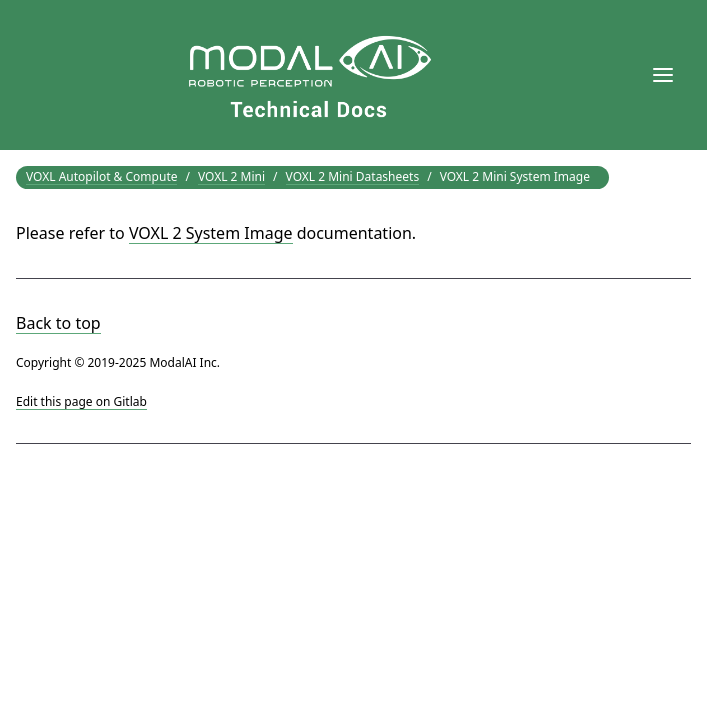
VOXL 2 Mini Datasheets (353, 176)
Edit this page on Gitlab (81, 401)
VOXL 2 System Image (211, 233)
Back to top (58, 323)
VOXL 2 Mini (231, 176)
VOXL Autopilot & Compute (101, 176)
